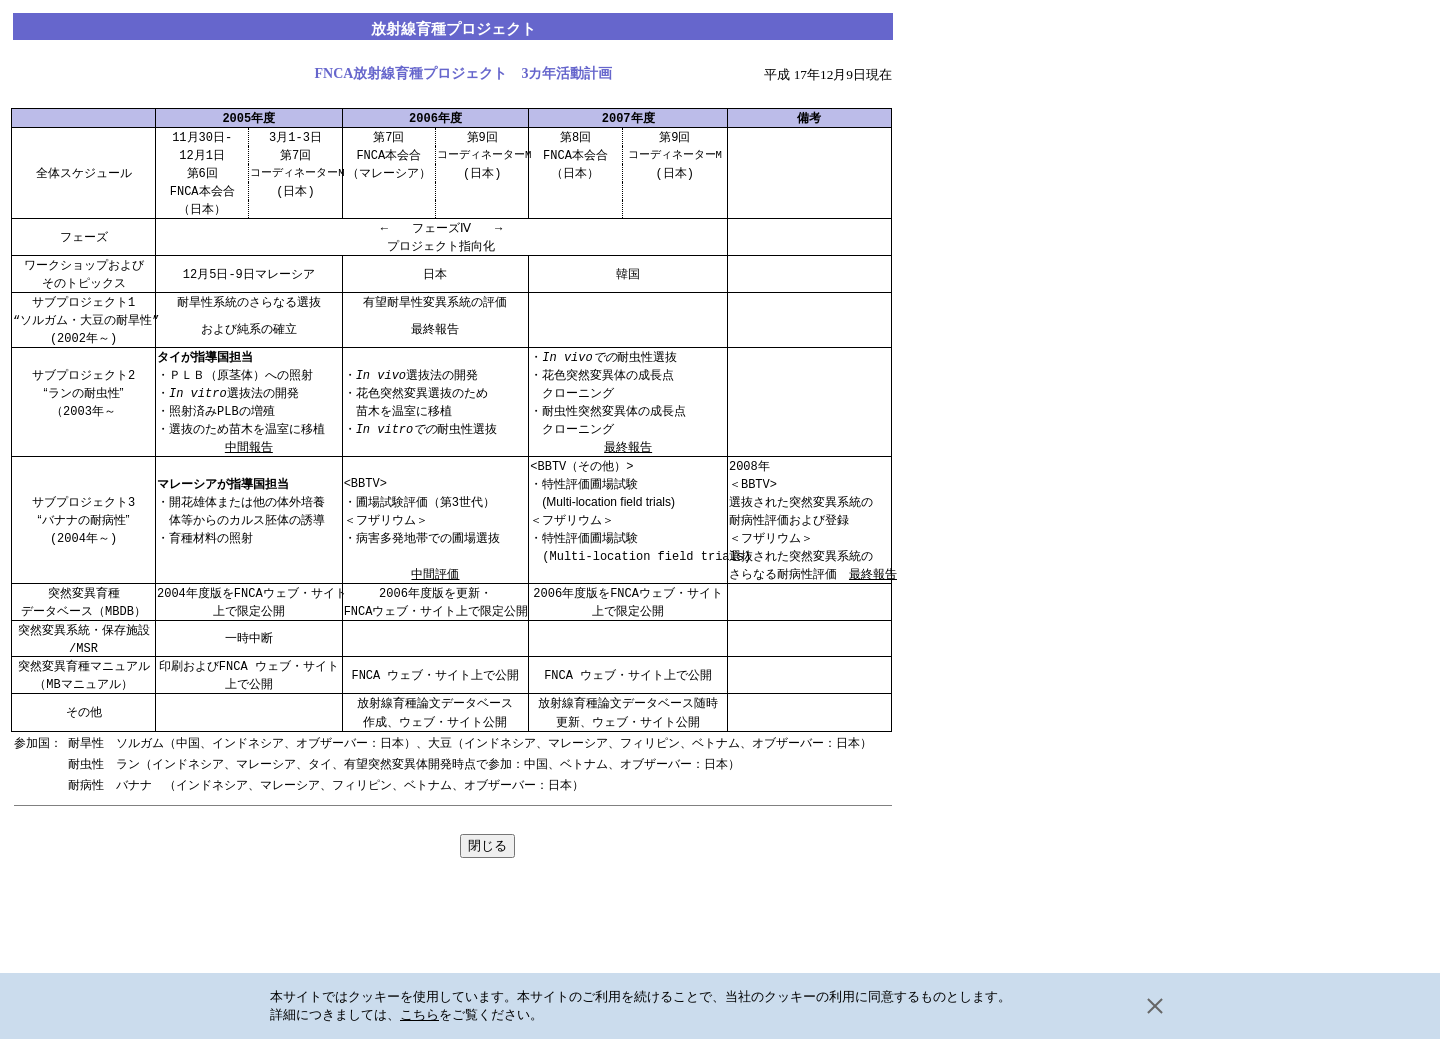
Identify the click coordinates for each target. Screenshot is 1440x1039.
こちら (419, 1014)
